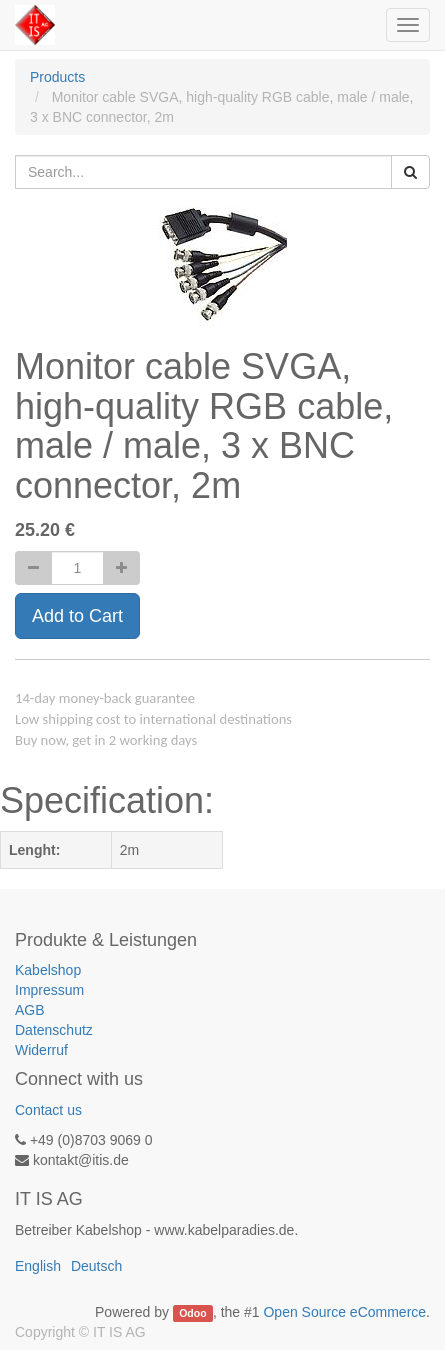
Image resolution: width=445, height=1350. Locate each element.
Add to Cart (77, 616)
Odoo (192, 1313)
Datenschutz (54, 1030)
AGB (30, 1010)
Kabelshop (48, 970)
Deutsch (96, 1266)
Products (57, 77)
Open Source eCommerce (344, 1312)
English (38, 1266)
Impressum (49, 990)
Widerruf (41, 1050)
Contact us (48, 1110)
